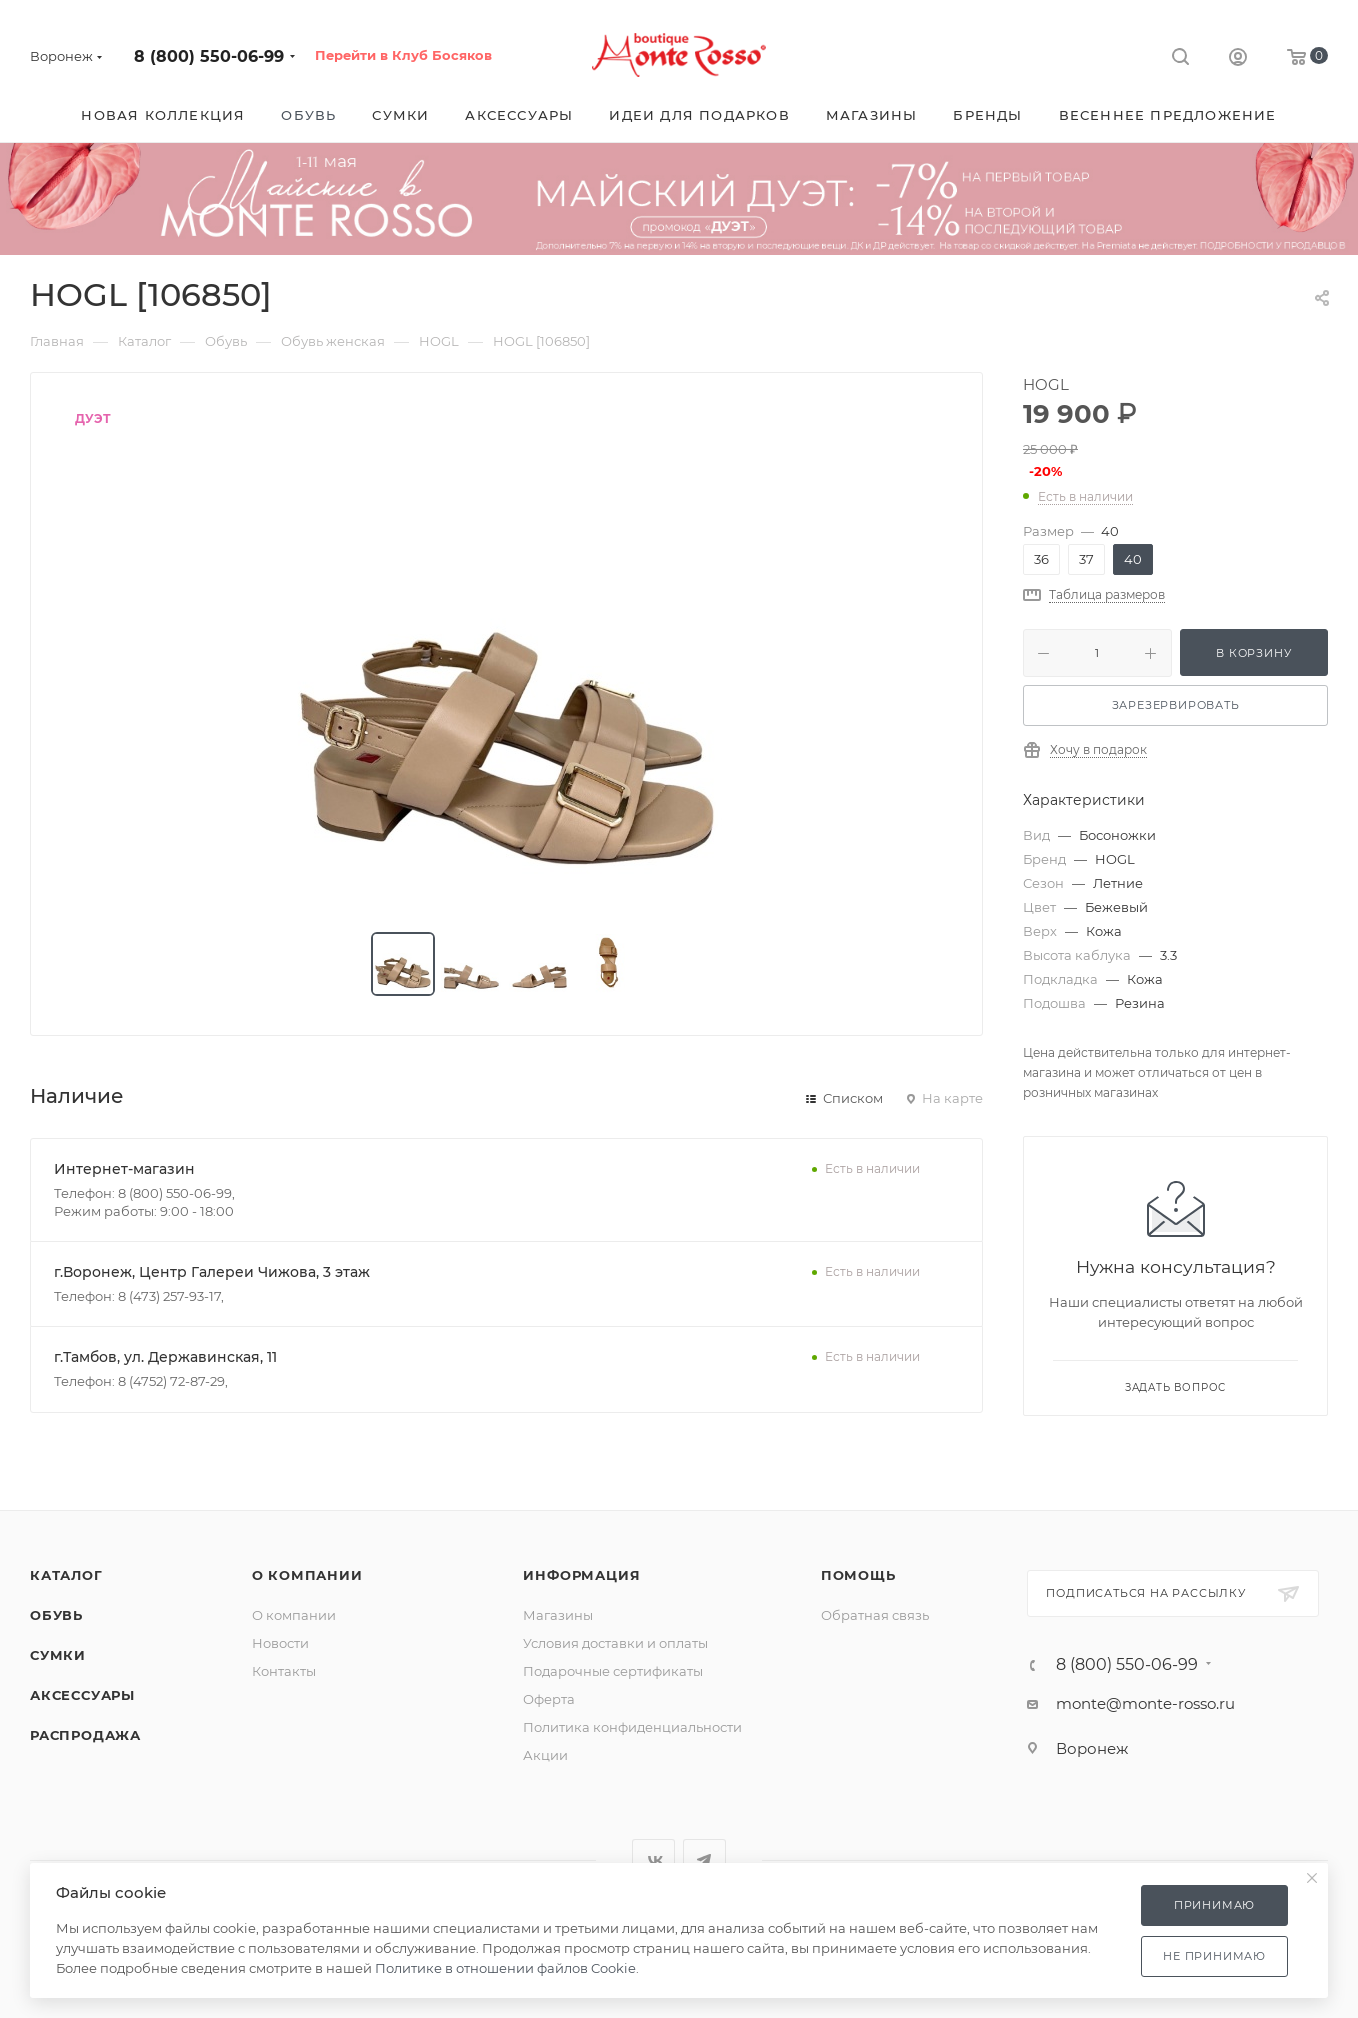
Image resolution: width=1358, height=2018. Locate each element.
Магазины (558, 1615)
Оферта (549, 1699)
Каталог (66, 1575)
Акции (545, 1755)
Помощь (858, 1575)
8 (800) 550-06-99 (209, 56)
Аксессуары (82, 1695)
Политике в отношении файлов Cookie (505, 1968)
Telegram (704, 1860)
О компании (307, 1575)
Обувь (56, 1615)
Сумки (58, 1655)
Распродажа (85, 1735)
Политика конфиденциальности (632, 1727)
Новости (280, 1643)
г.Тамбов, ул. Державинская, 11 (165, 1357)
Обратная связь (875, 1615)
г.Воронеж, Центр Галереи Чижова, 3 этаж (212, 1272)
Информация (581, 1575)
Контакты (284, 1671)
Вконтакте (653, 1860)
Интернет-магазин (124, 1169)
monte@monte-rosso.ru (1145, 1703)
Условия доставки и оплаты (615, 1643)
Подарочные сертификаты (613, 1671)
